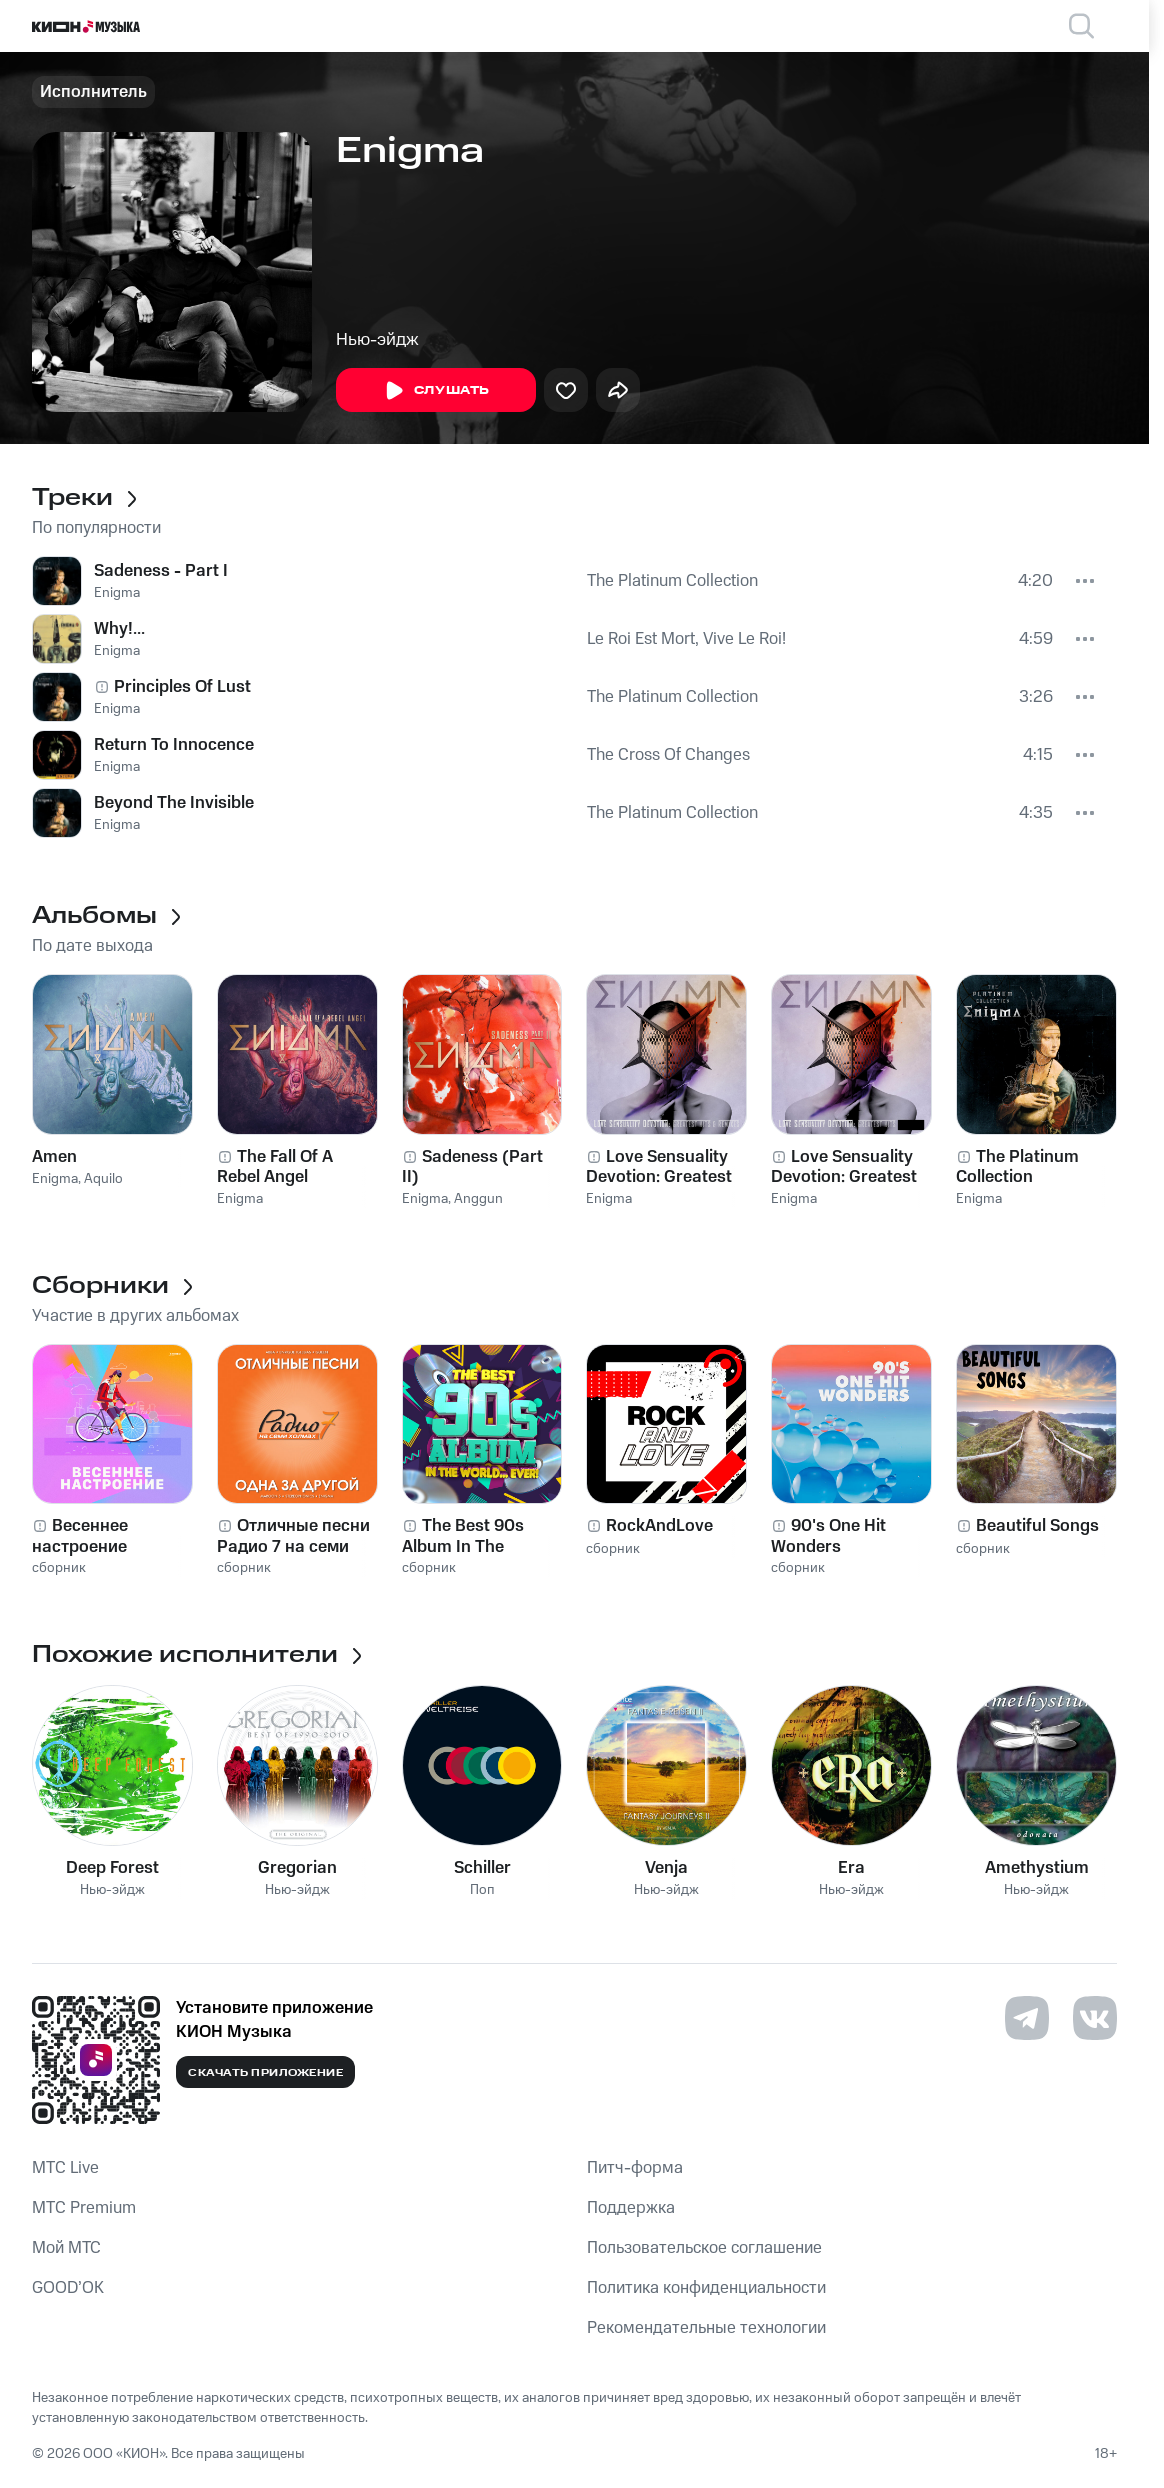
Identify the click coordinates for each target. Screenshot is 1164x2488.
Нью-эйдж (377, 340)
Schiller (482, 1868)
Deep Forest (112, 1868)
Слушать (436, 391)
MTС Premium (84, 2208)
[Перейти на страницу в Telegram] (1027, 2018)
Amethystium (1037, 1868)
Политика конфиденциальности (706, 2288)
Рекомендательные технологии (706, 2328)
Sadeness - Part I (161, 571)
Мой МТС (66, 2248)
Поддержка (631, 2208)
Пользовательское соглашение (704, 2248)
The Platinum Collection (672, 581)
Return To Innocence (174, 745)
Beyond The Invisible (174, 803)
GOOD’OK (68, 2288)
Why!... (119, 629)
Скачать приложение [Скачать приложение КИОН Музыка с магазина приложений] (265, 2073)
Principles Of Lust (182, 687)
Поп (482, 1890)
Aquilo (103, 1179)
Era (851, 1868)
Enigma (117, 593)
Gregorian (297, 1868)
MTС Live (65, 2168)
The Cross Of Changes (668, 755)
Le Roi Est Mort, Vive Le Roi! (686, 639)
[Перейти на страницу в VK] (1095, 2018)
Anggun (478, 1199)
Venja (666, 1868)
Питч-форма (635, 2168)
